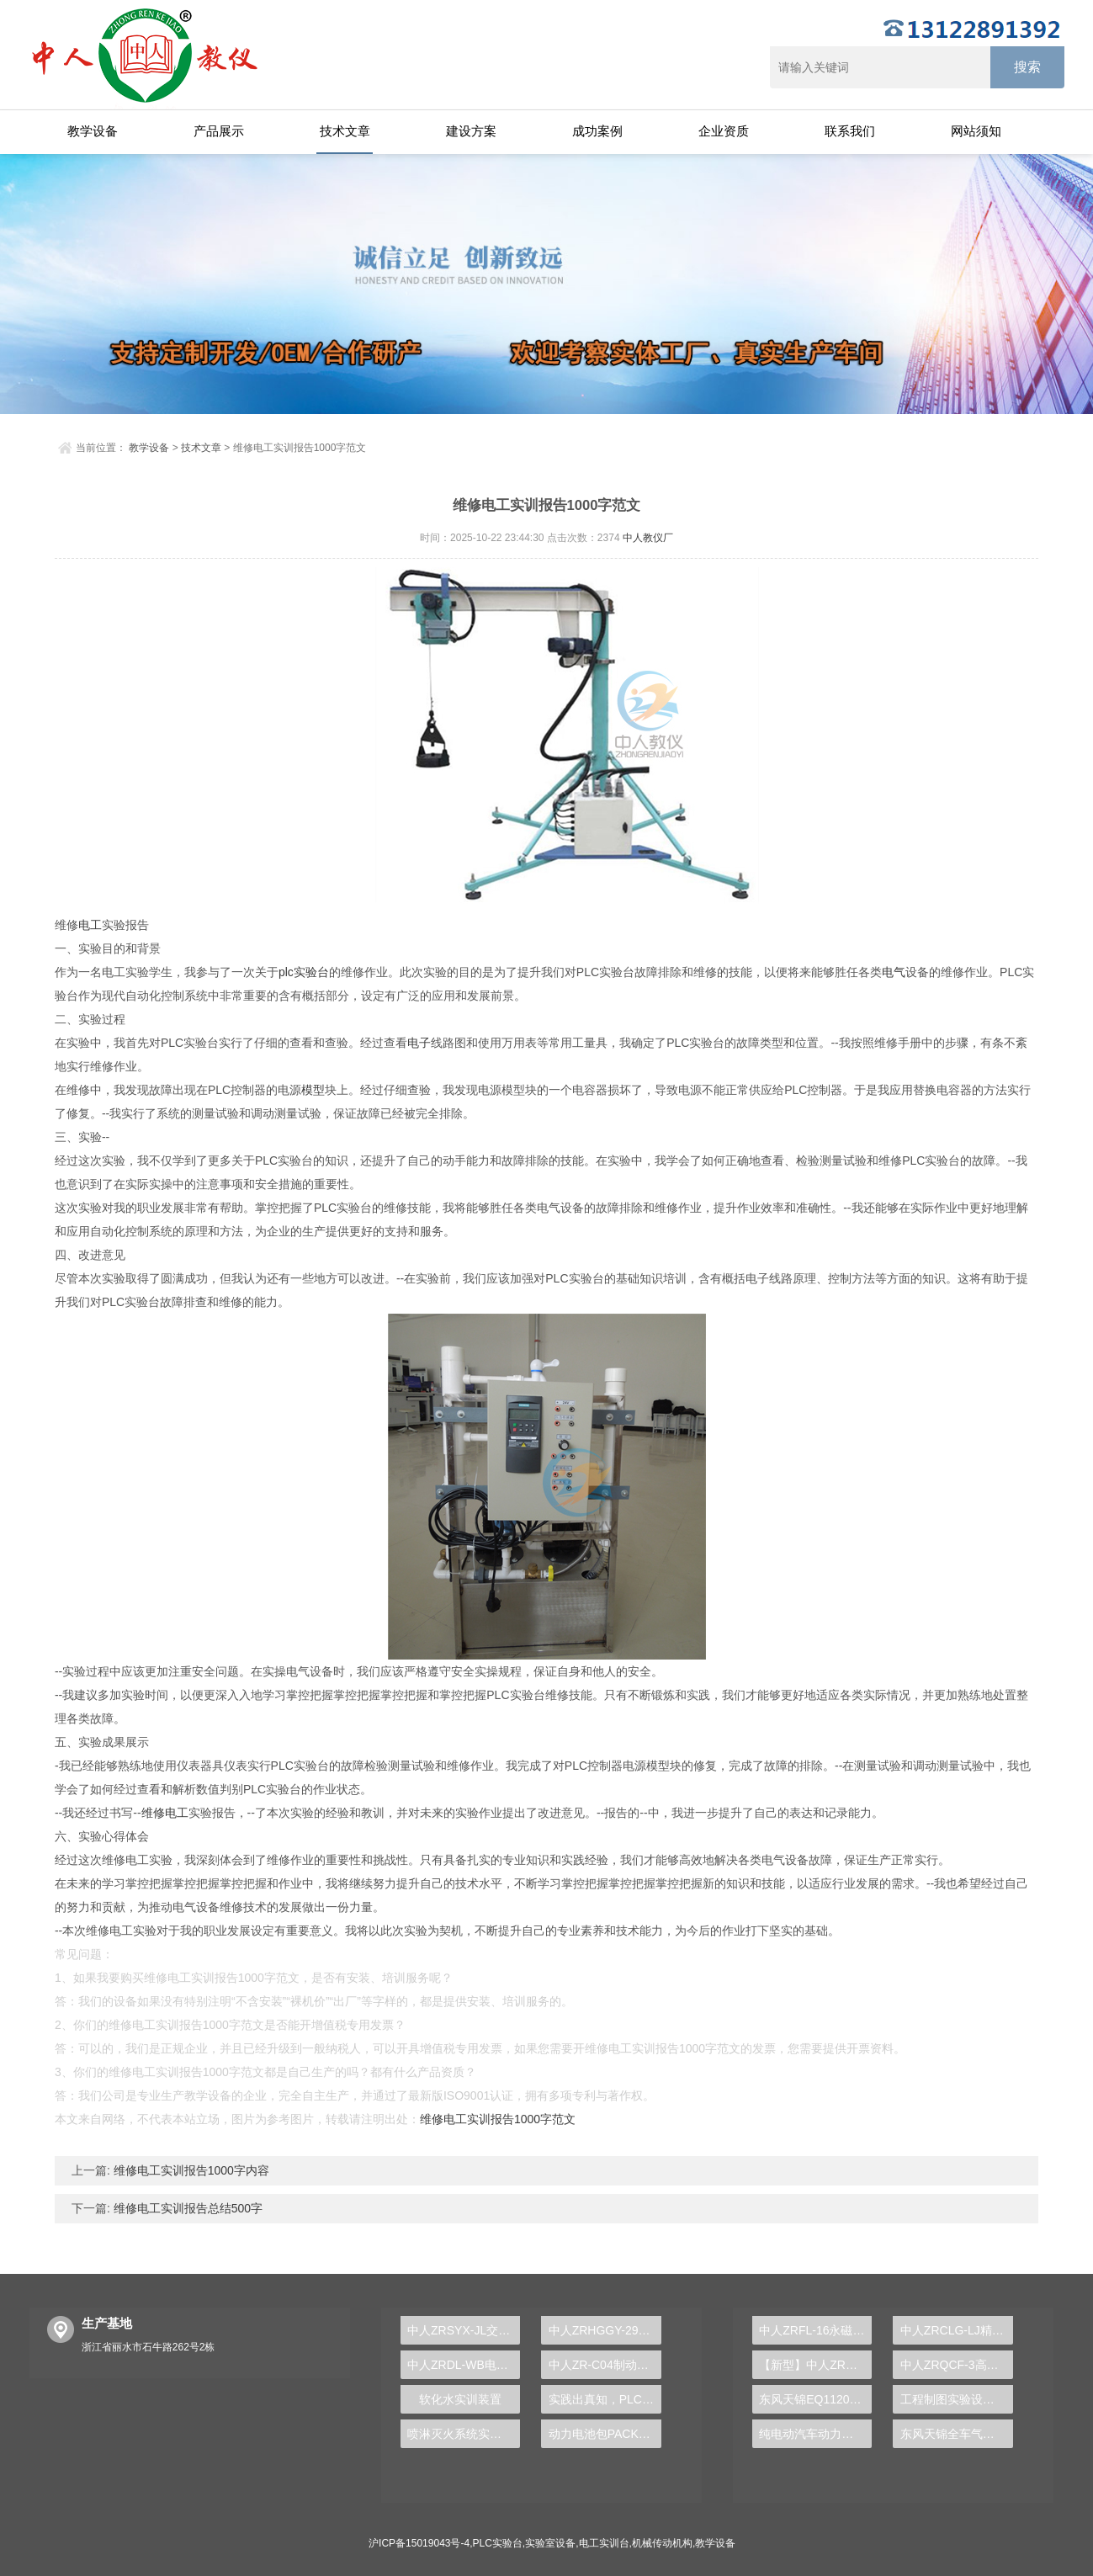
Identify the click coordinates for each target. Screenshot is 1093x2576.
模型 (313, 1090)
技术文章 (345, 131)
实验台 (311, 972)
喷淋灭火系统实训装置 (463, 2434)
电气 (893, 972)
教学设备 (92, 131)
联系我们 (850, 131)
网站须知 (976, 131)
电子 (419, 1042)
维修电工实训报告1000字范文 (498, 2119)
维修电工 (164, 1812)
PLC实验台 (498, 2543)
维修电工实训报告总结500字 (186, 2208)
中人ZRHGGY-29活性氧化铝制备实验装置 (605, 2330)
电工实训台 (604, 2543)
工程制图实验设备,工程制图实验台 (956, 2399)
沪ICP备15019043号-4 (419, 2543)
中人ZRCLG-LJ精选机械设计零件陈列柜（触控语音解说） (956, 2330)
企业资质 (723, 131)
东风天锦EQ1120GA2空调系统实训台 (815, 2399)
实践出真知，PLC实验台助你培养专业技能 (605, 2399)
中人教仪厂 (648, 538)
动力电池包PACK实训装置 (605, 2434)
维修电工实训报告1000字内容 (189, 2170)
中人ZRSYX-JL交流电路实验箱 (463, 2330)
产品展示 (219, 131)
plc (286, 972)
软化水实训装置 (460, 2399)
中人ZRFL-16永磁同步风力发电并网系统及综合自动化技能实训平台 (815, 2330)
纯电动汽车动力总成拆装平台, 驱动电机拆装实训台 (815, 2434)
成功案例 (597, 131)
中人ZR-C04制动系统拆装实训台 (605, 2365)
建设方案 (471, 131)
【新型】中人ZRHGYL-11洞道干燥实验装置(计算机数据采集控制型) (815, 2365)
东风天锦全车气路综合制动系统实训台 (956, 2434)
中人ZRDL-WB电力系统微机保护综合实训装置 (463, 2365)
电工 (90, 925)
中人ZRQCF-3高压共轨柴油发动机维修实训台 (956, 2365)
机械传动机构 (662, 2543)
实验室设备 (550, 2543)
